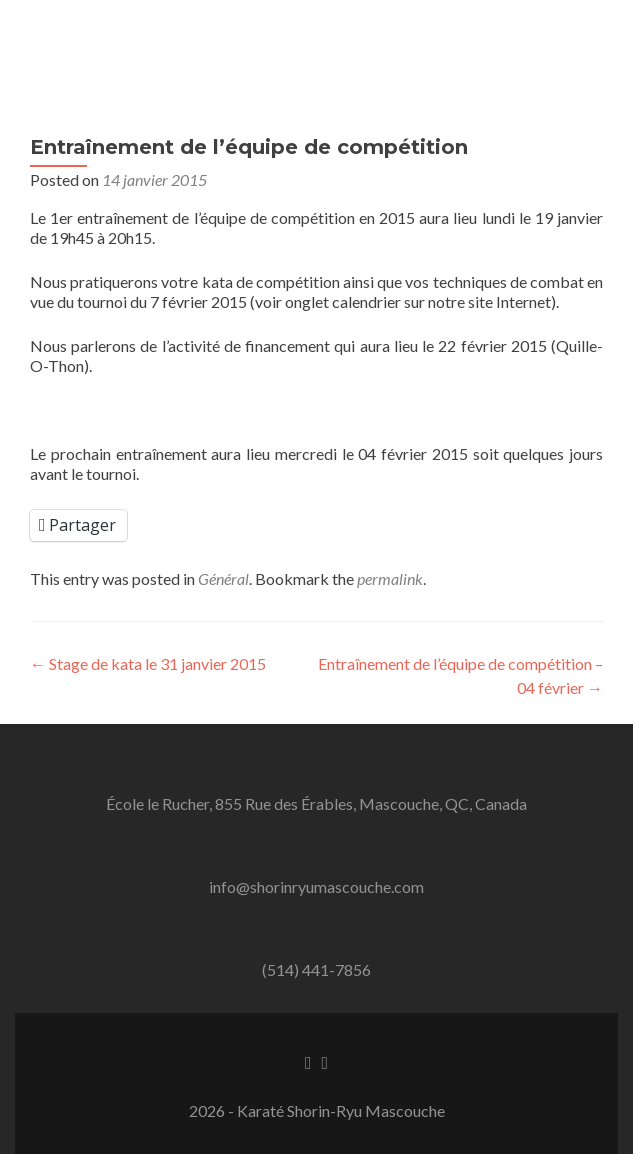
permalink (390, 578)
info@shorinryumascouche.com (316, 886)
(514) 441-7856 (316, 969)
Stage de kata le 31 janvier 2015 (148, 663)
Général (223, 578)
